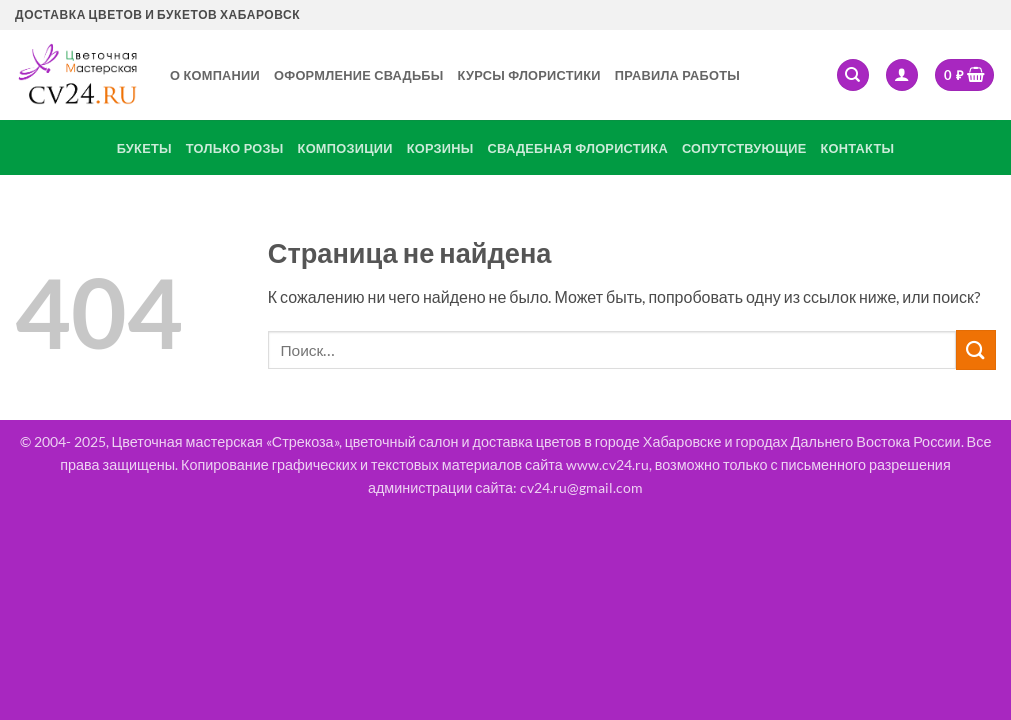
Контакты (858, 148)
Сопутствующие (744, 148)
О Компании (215, 75)
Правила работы (677, 75)
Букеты (144, 148)
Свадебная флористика (578, 148)
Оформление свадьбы (359, 75)
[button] (902, 75)
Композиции (345, 148)
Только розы (235, 148)
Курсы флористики (529, 75)
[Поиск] (853, 75)
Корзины (440, 148)
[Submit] (976, 349)
